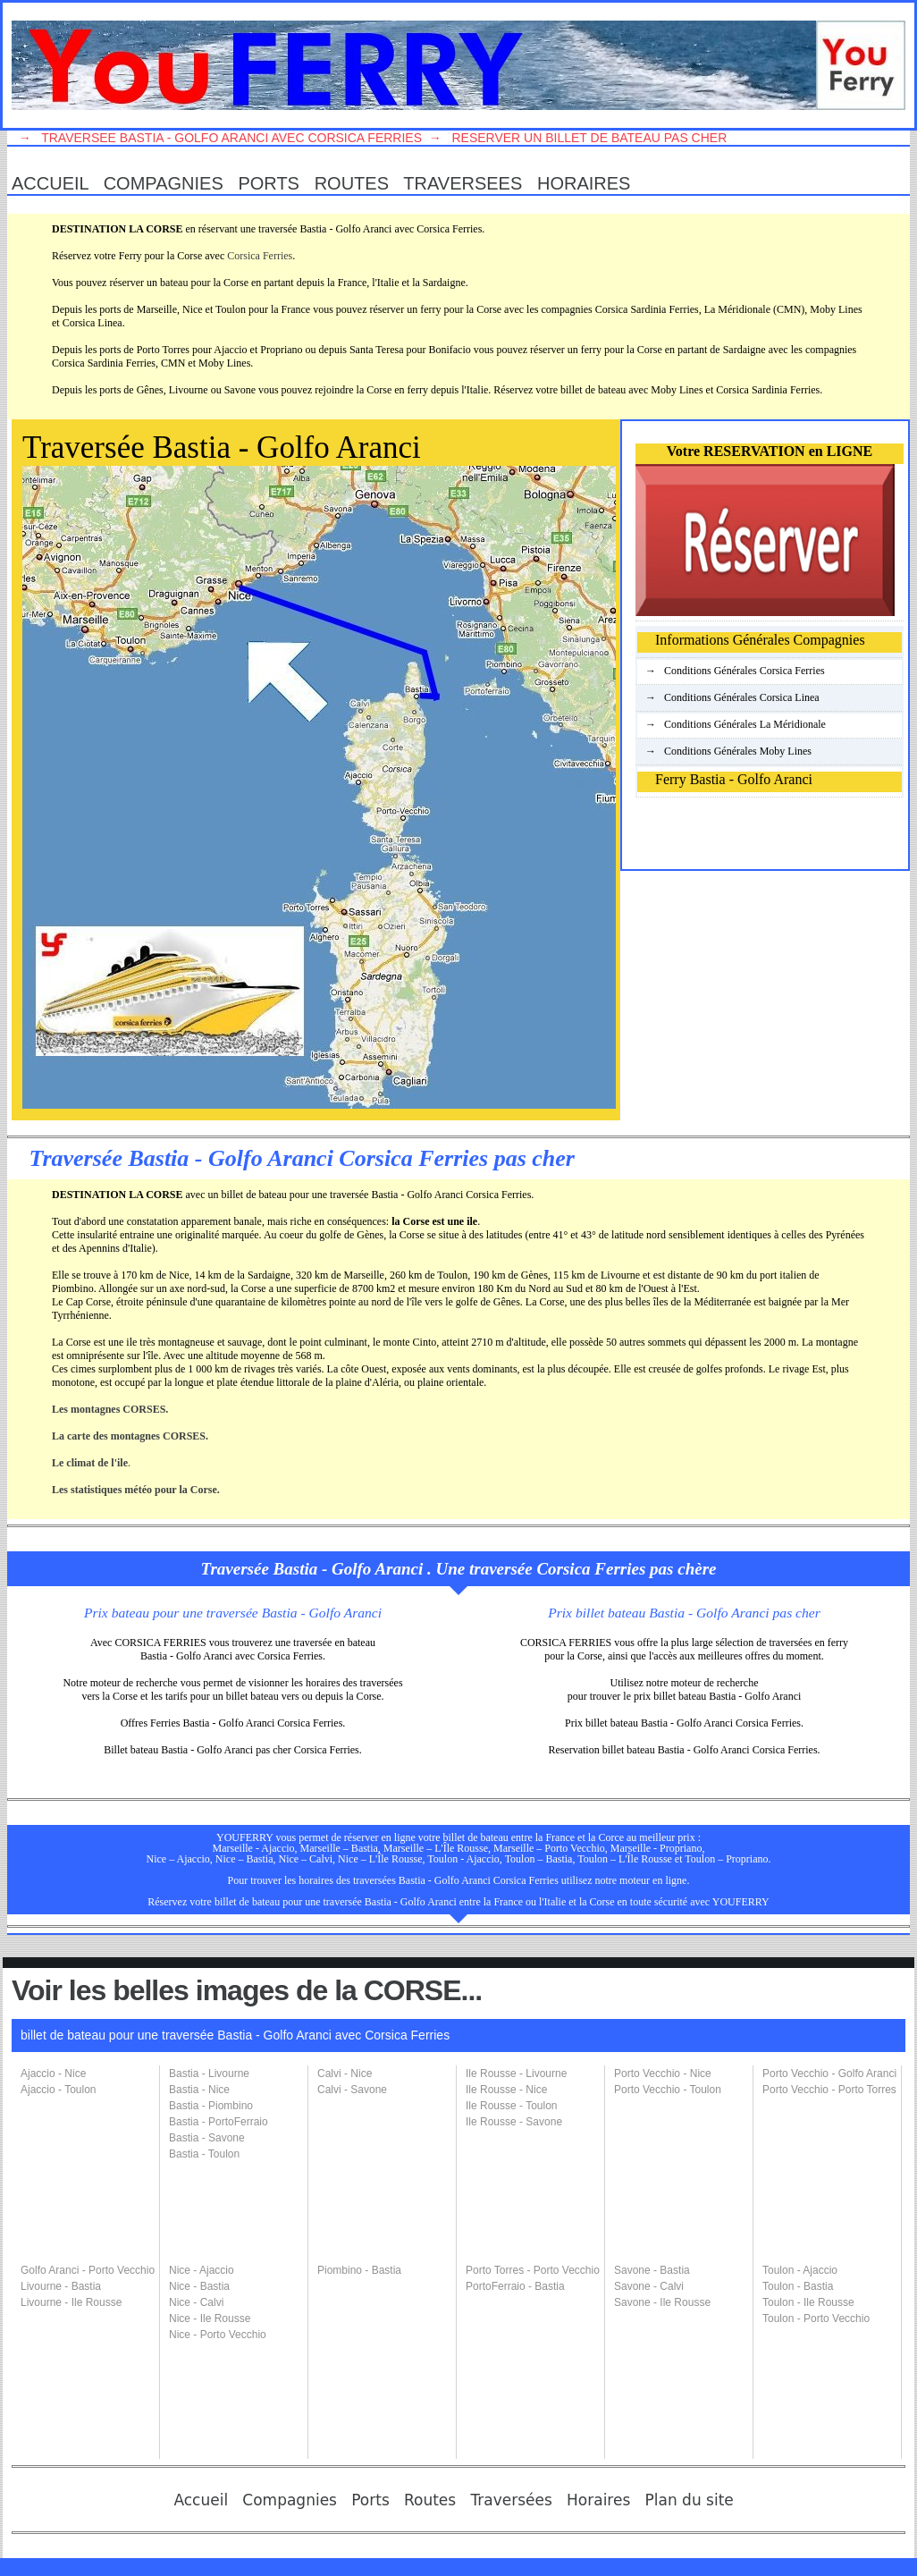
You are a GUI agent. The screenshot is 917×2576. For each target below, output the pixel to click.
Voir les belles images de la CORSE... (247, 1990)
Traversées (515, 2500)
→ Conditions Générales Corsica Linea (728, 697)
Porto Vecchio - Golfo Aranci (829, 2073)
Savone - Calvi (649, 2286)
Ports (273, 183)
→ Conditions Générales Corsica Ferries (731, 670)
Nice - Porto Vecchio (217, 2334)
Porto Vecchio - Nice (662, 2073)
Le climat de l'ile (90, 1463)
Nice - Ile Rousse (209, 2318)
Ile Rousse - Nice (506, 2089)
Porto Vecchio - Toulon (667, 2089)
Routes (357, 183)
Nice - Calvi (196, 2302)
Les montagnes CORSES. (110, 1409)
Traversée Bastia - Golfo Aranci (221, 447)
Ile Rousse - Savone (514, 2122)
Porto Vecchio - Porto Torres (829, 2089)
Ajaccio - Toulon (59, 2089)
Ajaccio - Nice (53, 2073)
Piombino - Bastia (359, 2270)
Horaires (589, 183)
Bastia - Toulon (204, 2154)
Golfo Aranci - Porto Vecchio (88, 2270)
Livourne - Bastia (61, 2286)
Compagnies (168, 183)
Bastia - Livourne (209, 2073)
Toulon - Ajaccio (799, 2270)
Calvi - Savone (352, 2089)
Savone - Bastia (652, 2270)
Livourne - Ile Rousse (71, 2302)
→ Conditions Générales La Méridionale (731, 724)
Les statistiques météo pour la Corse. (136, 1489)
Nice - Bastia (199, 2286)
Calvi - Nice (344, 2073)
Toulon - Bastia (797, 2286)
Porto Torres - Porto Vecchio (533, 2270)
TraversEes (467, 183)
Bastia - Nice (199, 2089)
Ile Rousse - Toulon (512, 2105)
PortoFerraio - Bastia (515, 2286)
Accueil (55, 183)
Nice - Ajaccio (201, 2270)
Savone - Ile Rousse (662, 2302)
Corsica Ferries (259, 255)
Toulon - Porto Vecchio (816, 2318)
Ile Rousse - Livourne (516, 2073)
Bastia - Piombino (211, 2105)
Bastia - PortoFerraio (218, 2122)
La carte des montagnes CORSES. (130, 1436)
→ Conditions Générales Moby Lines (724, 751)
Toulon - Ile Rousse (808, 2302)
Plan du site (694, 2500)
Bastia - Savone (207, 2138)
